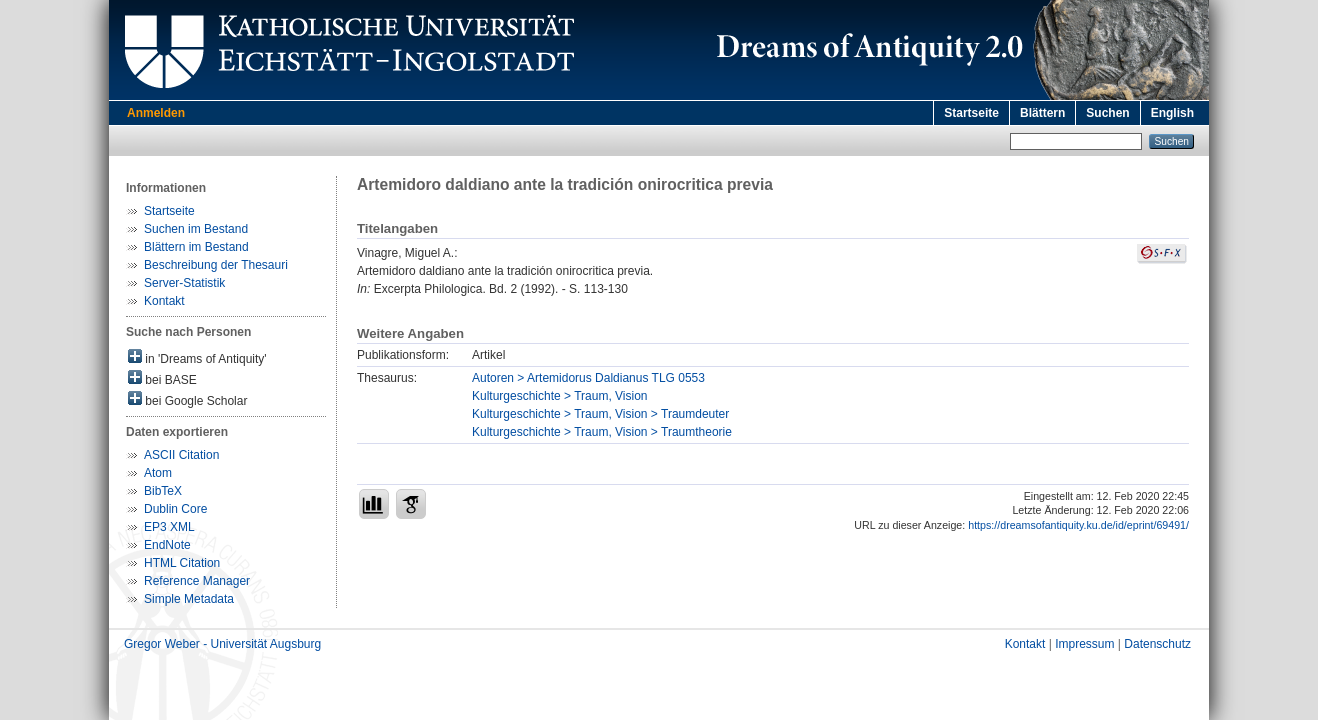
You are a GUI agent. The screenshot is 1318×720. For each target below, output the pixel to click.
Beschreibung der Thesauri (216, 265)
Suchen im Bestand (196, 229)
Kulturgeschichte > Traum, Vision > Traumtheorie (602, 432)
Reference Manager (197, 581)
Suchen (1107, 113)
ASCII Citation (181, 455)
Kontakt (164, 301)
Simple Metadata (189, 599)
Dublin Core (175, 509)
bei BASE (162, 378)
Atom (158, 473)
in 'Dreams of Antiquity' (197, 357)
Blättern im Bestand (196, 247)
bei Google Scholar (187, 399)
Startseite (971, 113)
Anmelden (156, 113)
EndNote (167, 545)
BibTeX (163, 491)
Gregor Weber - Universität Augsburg (222, 644)
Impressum (1084, 644)
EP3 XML (169, 527)
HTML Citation (182, 563)
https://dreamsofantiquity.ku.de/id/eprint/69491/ (1078, 525)
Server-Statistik (184, 283)
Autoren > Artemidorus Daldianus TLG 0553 (588, 378)
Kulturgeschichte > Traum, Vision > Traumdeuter (600, 414)
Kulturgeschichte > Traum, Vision (560, 396)
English (1172, 113)
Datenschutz (1157, 644)
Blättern (1042, 113)
